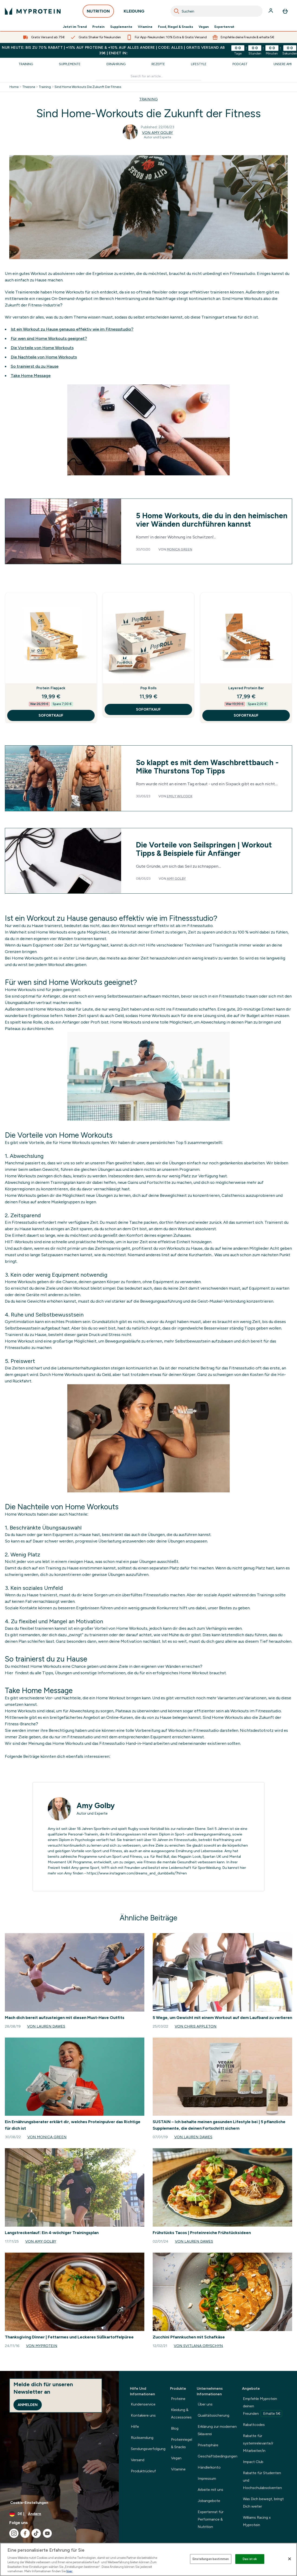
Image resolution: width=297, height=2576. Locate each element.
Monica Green (179, 549)
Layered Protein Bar (246, 688)
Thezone (28, 87)
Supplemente (121, 27)
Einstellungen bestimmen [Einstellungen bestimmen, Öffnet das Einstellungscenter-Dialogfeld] (211, 2559)
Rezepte (158, 64)
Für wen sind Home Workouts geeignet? (49, 338)
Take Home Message (31, 375)
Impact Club (253, 2462)
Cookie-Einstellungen (29, 2502)
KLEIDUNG (134, 12)
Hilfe (135, 2426)
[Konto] (271, 11)
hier (69, 2571)
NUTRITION (98, 12)
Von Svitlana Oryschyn (198, 2346)
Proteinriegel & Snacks (181, 2443)
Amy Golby (176, 879)
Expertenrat (224, 27)
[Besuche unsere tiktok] (36, 2533)
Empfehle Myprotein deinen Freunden (262, 2406)
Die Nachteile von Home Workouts (44, 357)
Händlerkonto (209, 2467)
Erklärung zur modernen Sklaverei (217, 2430)
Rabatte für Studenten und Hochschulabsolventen (262, 2480)
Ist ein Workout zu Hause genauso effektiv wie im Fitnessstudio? (72, 329)
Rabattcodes (254, 2424)
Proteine (178, 2398)
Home (14, 87)
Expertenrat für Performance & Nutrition (210, 2519)
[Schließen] (289, 2559)
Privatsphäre (208, 2445)
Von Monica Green (47, 2137)
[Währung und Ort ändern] (59, 2514)
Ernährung (116, 64)
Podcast (240, 64)
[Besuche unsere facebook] (25, 2533)
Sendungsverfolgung (148, 2449)
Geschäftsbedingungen (217, 2456)
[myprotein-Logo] (33, 11)
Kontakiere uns (143, 2415)
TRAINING (148, 99)
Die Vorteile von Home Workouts (42, 347)
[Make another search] (148, 76)
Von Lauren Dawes (46, 2026)
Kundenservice (143, 2404)
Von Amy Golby (157, 132)
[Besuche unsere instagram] (14, 2533)
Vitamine (145, 27)
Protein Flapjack (50, 688)
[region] (148, 2559)
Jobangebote (209, 2501)
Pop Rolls (148, 688)
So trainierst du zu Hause (34, 366)
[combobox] (216, 11)
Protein (98, 27)
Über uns (205, 2404)
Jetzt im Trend (75, 27)
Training (26, 64)
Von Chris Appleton (195, 2026)
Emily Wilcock (179, 796)
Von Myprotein (41, 2346)
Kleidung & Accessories (181, 2413)
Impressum (207, 2478)
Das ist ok (250, 2559)
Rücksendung (142, 2437)
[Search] (176, 11)
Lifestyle (199, 64)
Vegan (204, 27)
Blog (174, 2428)
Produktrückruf (143, 2471)
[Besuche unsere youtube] (47, 2533)
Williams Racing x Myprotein (257, 2521)
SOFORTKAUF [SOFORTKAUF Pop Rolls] (148, 709)
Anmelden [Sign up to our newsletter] (28, 2404)
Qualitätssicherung (213, 2415)
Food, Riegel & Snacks (175, 27)
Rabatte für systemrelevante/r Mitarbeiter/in (258, 2443)
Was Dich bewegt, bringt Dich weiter (263, 2502)
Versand (137, 2460)
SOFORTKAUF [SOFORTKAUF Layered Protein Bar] (246, 715)
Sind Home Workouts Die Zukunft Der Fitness (88, 87)
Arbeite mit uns (210, 2489)
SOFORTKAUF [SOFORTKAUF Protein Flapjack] (51, 715)
